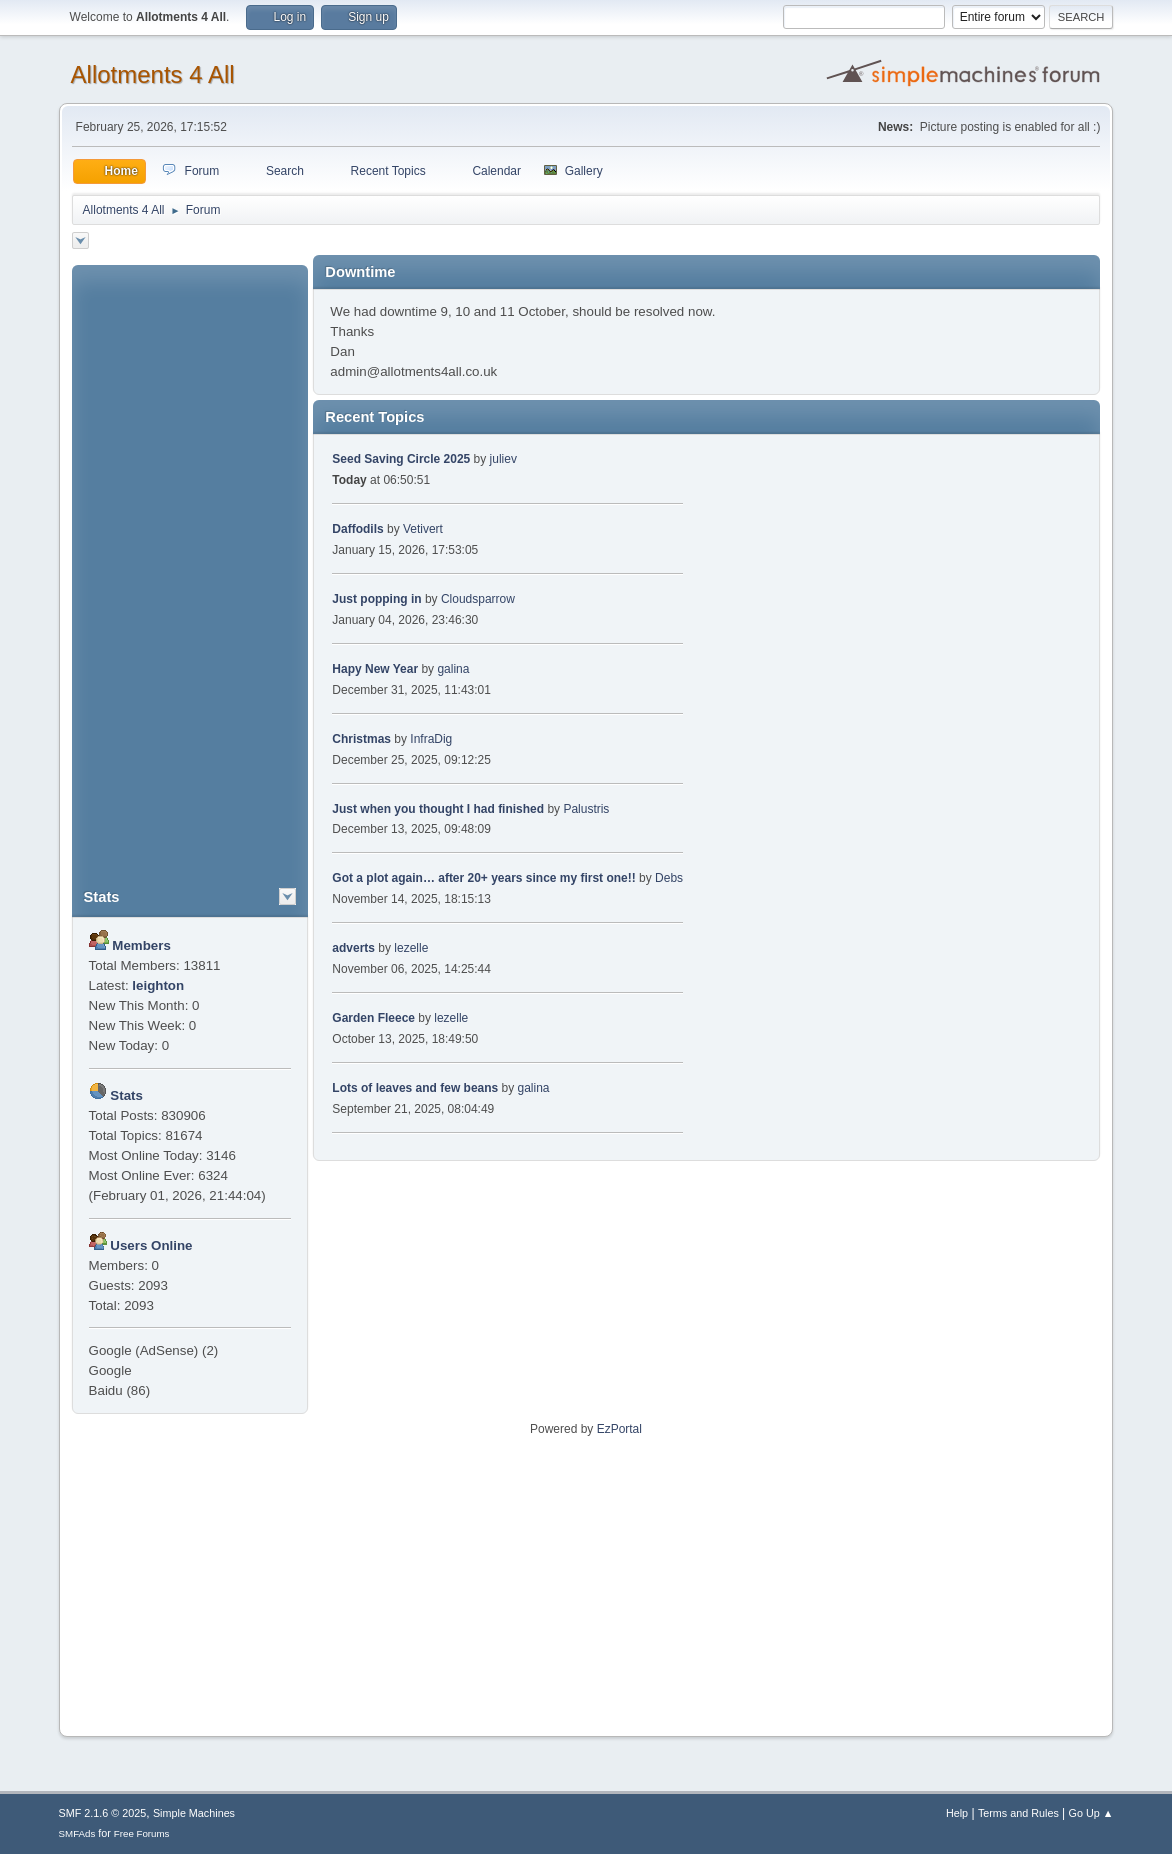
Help (957, 1813)
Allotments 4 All (153, 74)
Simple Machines (194, 1813)
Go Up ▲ (1091, 1813)
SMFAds (77, 1833)
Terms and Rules (1018, 1813)
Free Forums (142, 1833)
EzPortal (619, 1429)
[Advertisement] (190, 565)
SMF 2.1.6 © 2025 (103, 1813)
